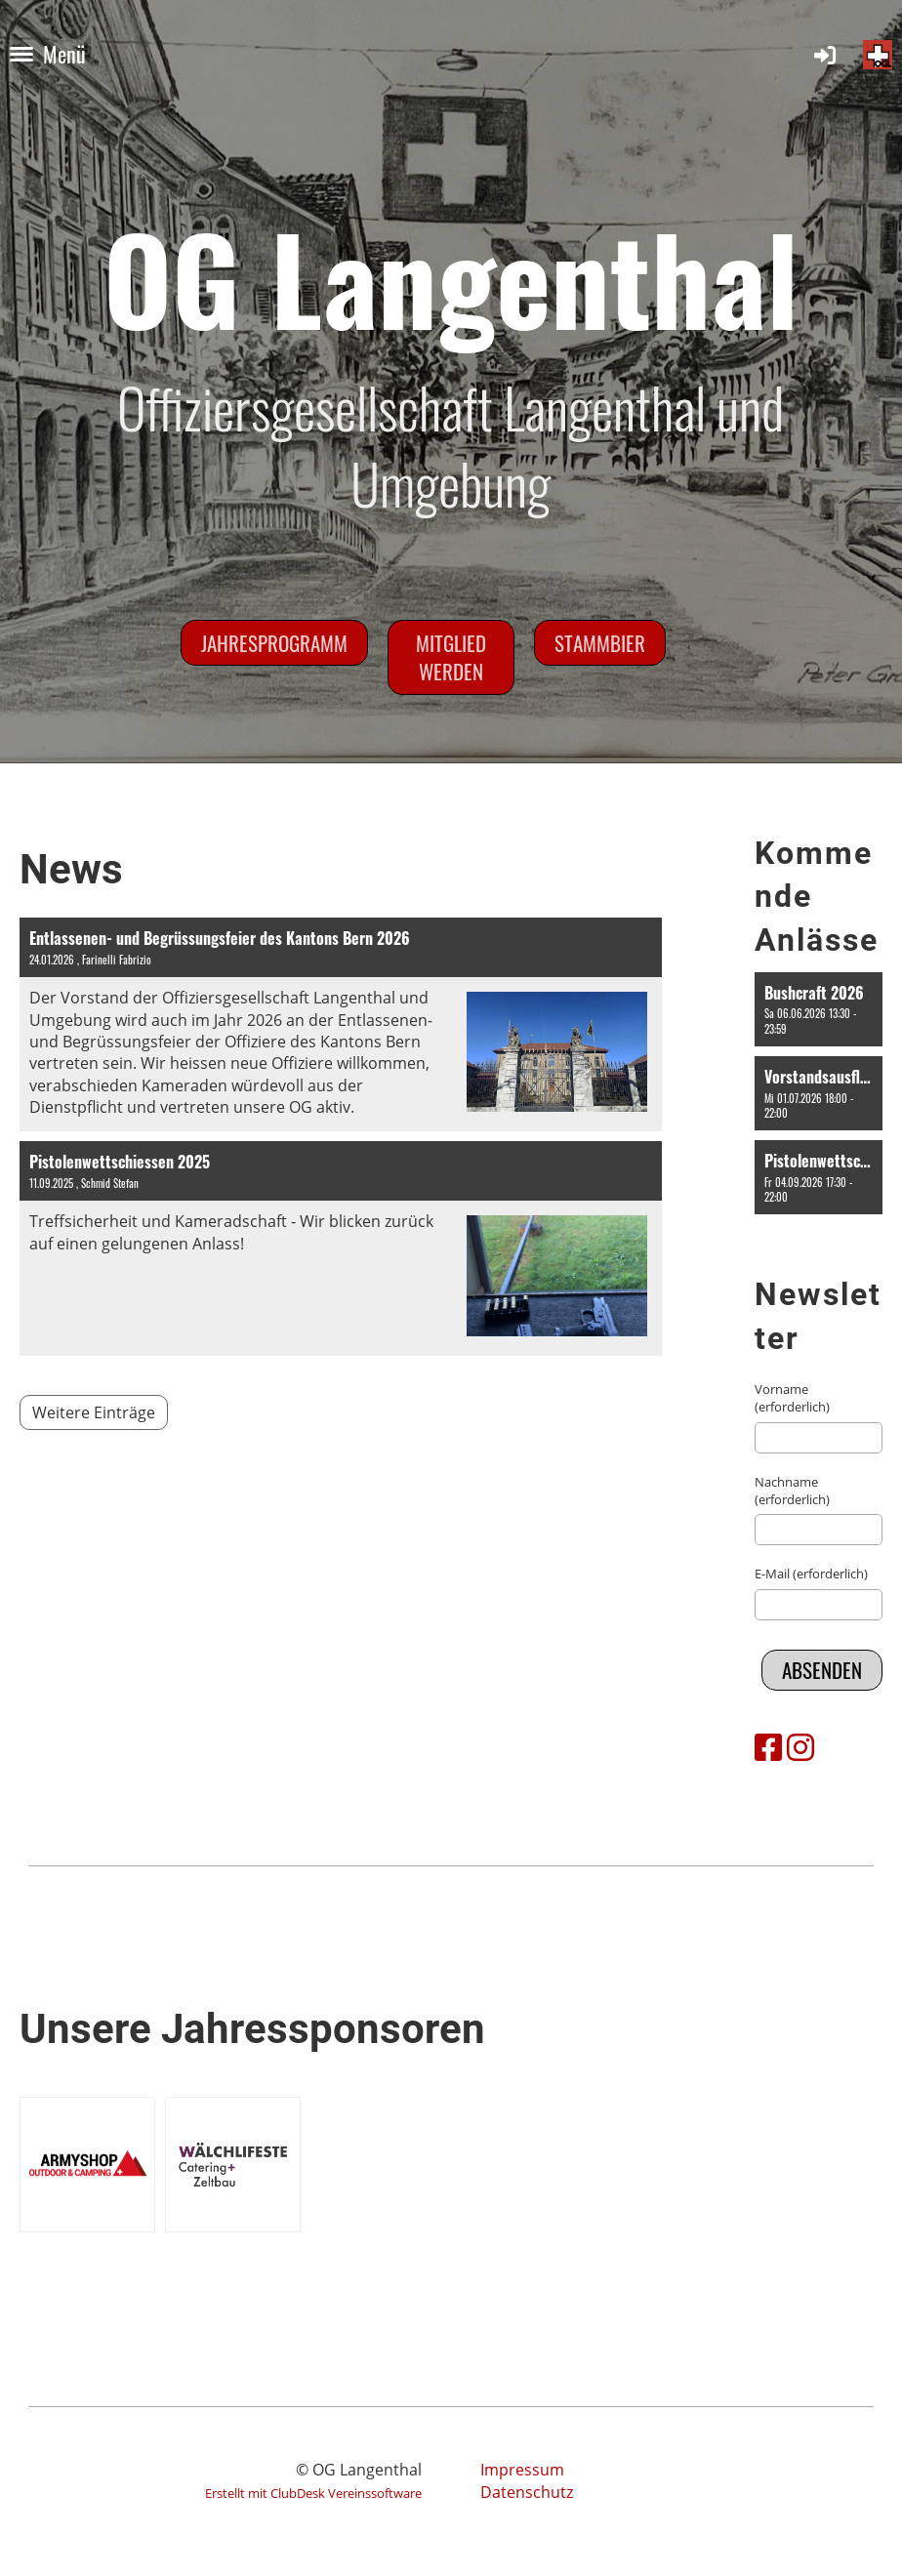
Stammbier (599, 643)
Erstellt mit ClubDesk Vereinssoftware (313, 2493)
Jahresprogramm (274, 643)
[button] (818, 1009)
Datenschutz (526, 2492)
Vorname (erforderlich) (792, 1397)
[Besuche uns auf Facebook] (768, 1747)
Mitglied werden (451, 657)
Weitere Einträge (93, 1412)
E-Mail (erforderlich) (811, 1573)
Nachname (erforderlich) (792, 1490)
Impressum (522, 2469)
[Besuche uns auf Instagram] (800, 1747)
